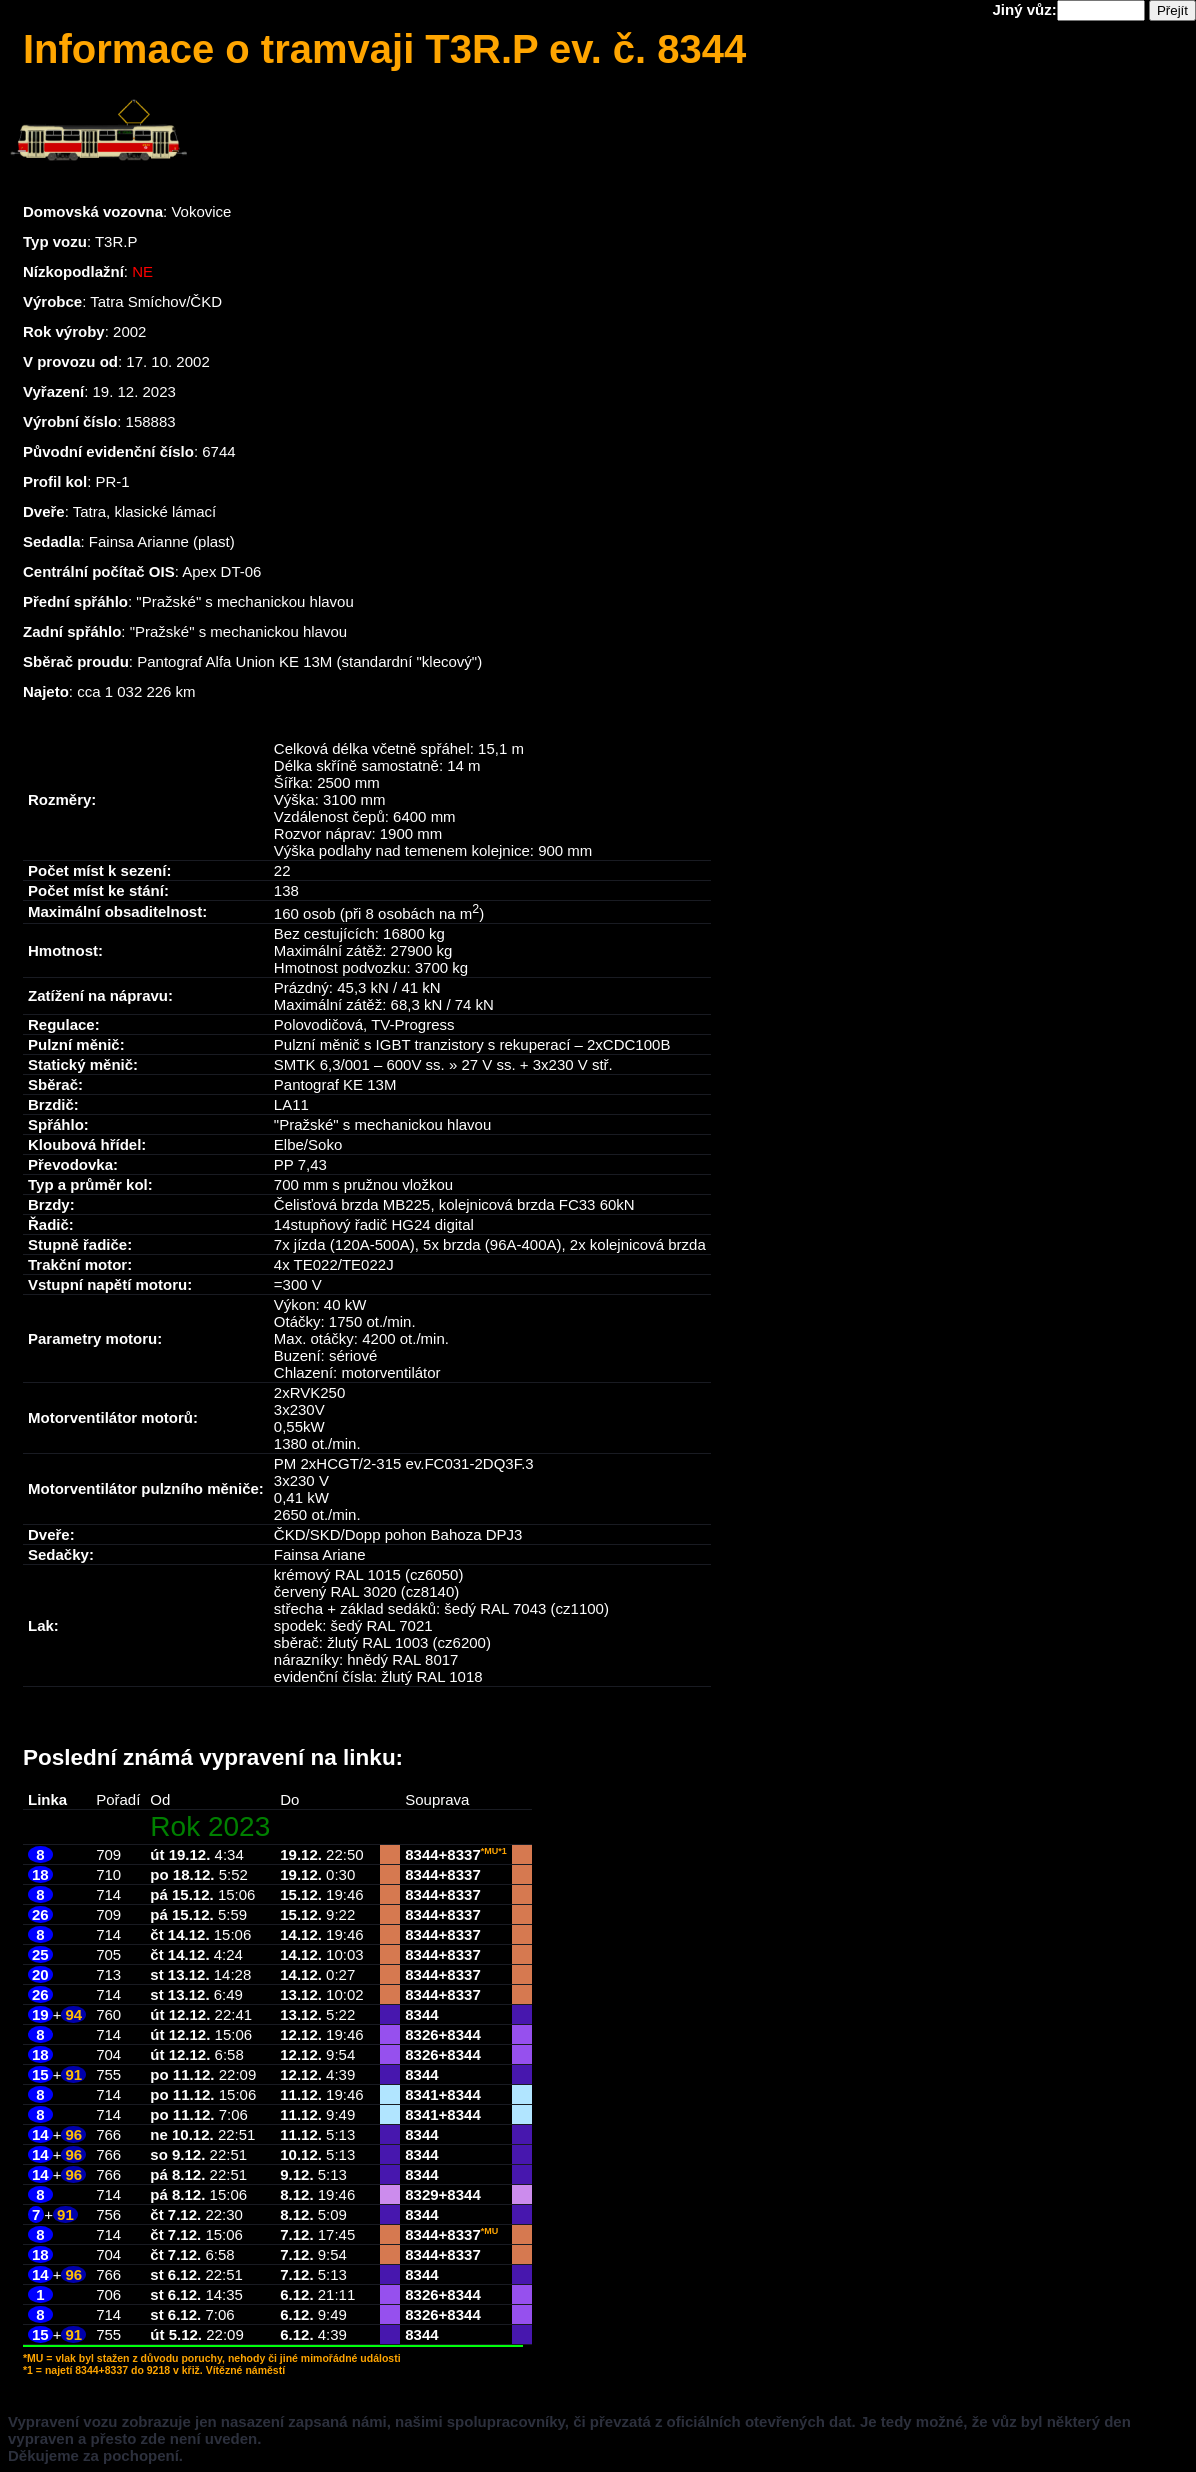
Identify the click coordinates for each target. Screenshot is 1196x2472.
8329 (421, 2194)
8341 (421, 2094)
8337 (463, 1854)
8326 (421, 2034)
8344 (421, 1854)
